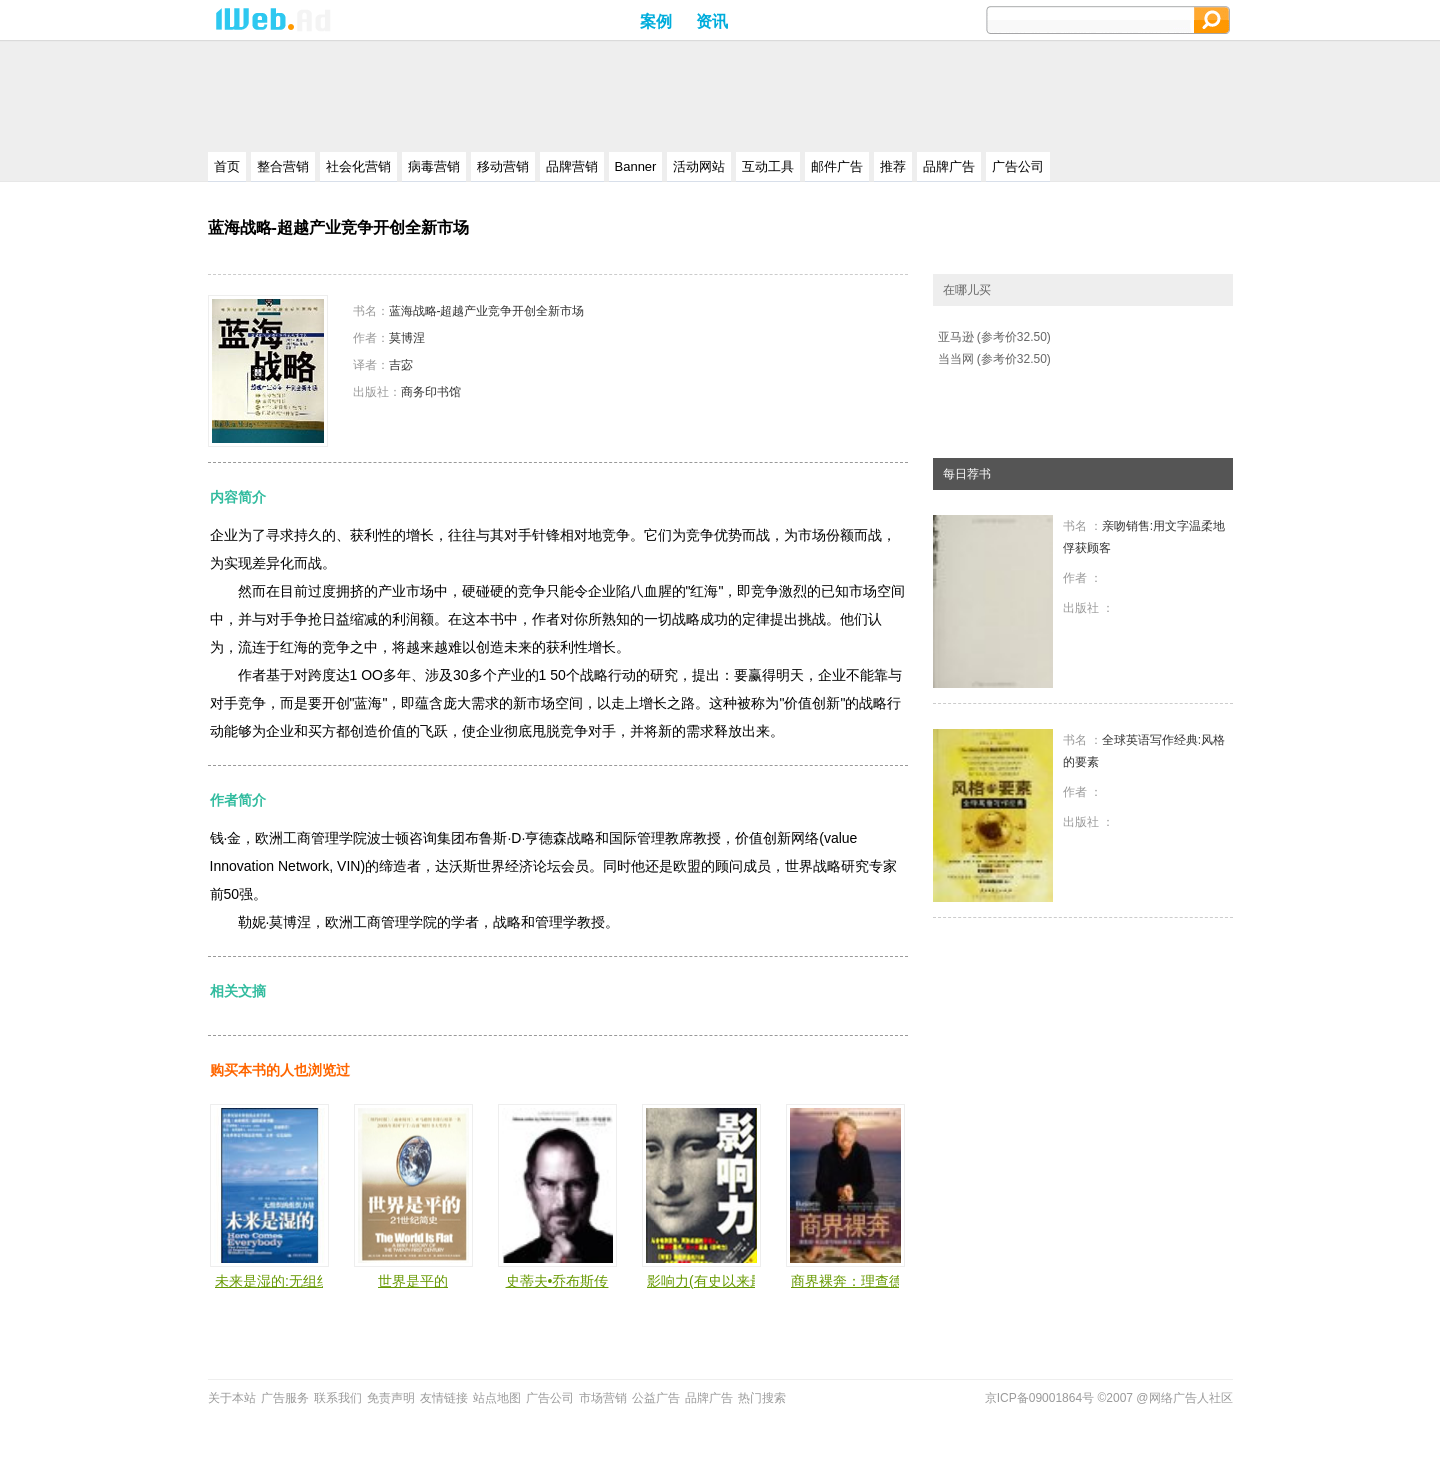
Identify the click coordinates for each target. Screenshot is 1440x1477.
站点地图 (497, 1398)
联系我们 (338, 1398)
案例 (656, 21)
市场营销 (603, 1398)
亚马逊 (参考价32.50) (994, 337)
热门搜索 (762, 1398)
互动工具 (768, 166)
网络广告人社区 (1191, 1398)
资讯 (712, 21)
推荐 (893, 166)
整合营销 (283, 166)
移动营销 (503, 166)
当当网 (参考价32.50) (994, 359)
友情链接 (444, 1398)
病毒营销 (434, 166)
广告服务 (285, 1398)
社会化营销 (358, 166)
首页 (227, 166)
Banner (636, 166)
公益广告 (656, 1398)
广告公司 (1018, 166)
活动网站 (699, 166)
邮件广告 (837, 166)
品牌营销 (572, 166)
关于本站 (232, 1398)
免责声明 (391, 1398)
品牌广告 (949, 166)
